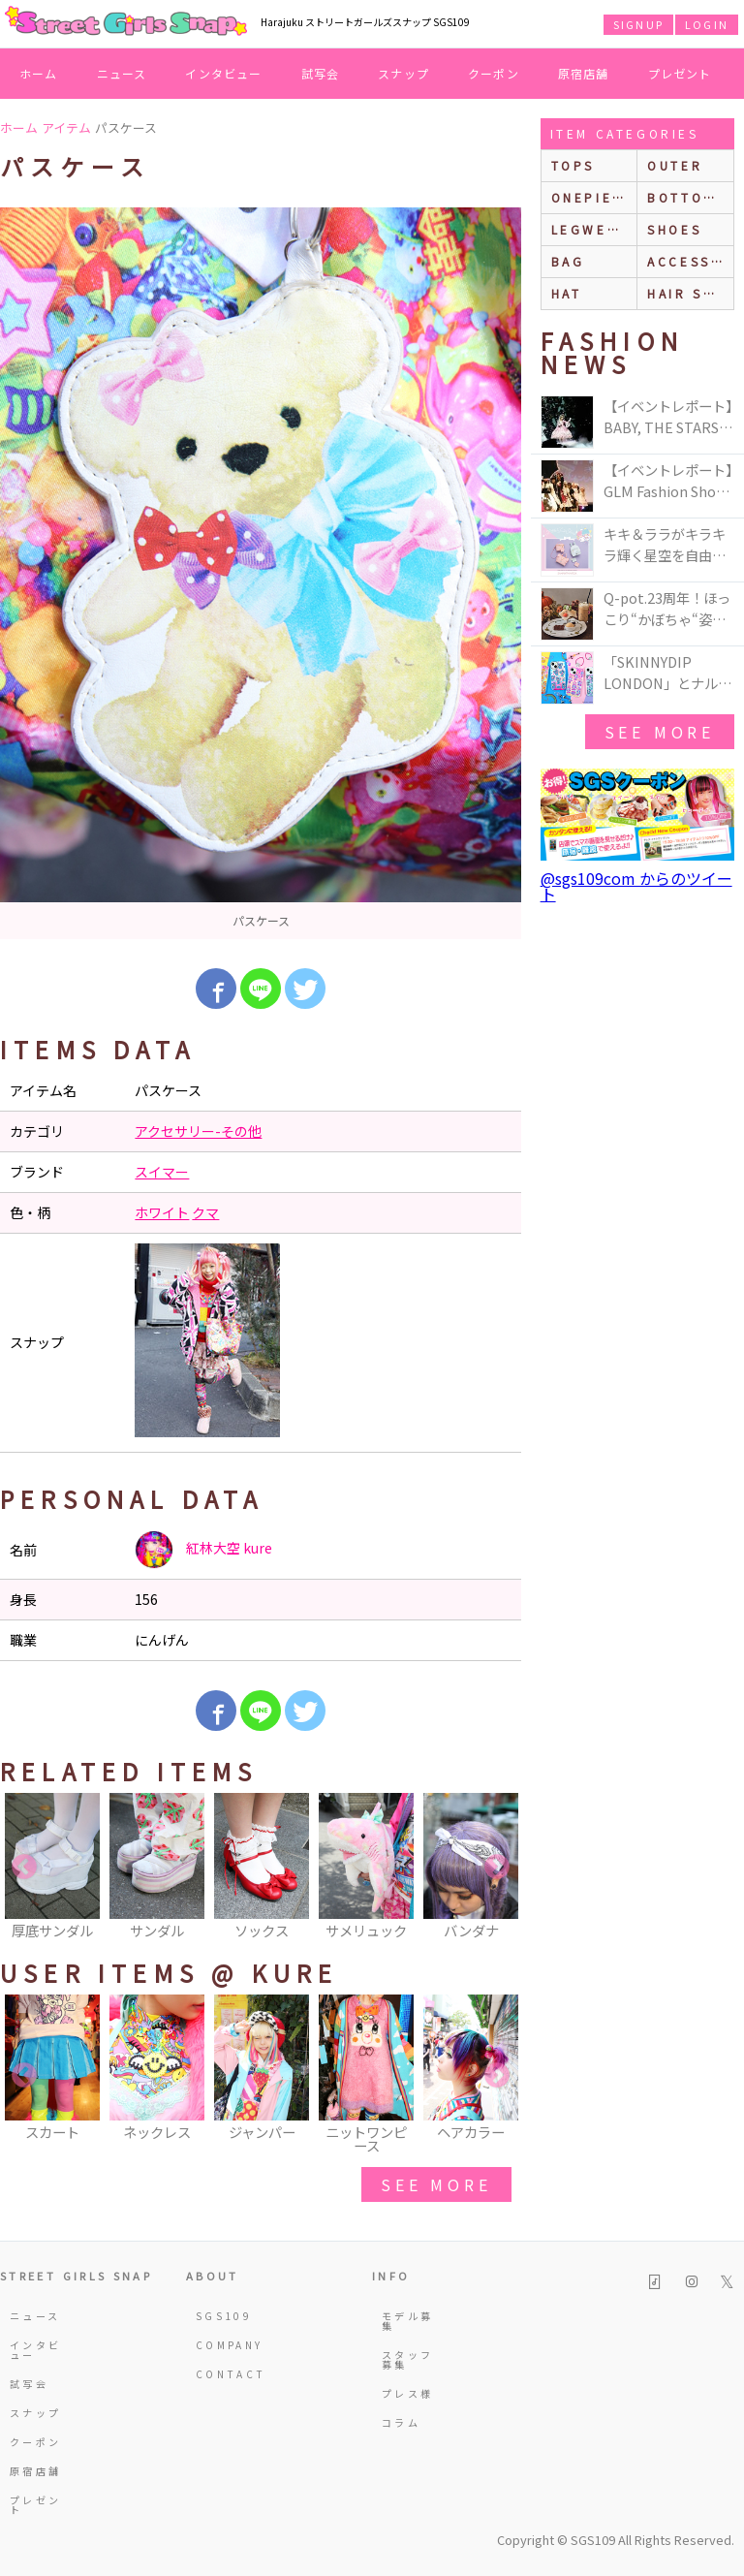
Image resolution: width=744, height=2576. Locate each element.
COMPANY (223, 2345)
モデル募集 (407, 2321)
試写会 (320, 73)
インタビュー (223, 73)
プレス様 (407, 2393)
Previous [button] (24, 1867)
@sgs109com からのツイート (636, 885)
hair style (690, 293)
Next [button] (497, 1867)
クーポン (493, 73)
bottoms (686, 197)
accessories (690, 261)
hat (566, 293)
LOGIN (706, 24)
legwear (590, 229)
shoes (674, 229)
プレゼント (680, 73)
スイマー (162, 1171)
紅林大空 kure (203, 1549)
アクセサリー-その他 (198, 1131)
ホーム (38, 73)
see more (436, 2184)
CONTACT (223, 2374)
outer (674, 165)
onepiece (593, 197)
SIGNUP (638, 24)
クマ (205, 1212)
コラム (401, 2422)
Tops (573, 165)
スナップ (403, 73)
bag (568, 261)
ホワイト (162, 1212)
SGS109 (223, 2316)
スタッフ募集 (407, 2359)
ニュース (122, 73)
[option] (260, 573)
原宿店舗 (583, 73)
